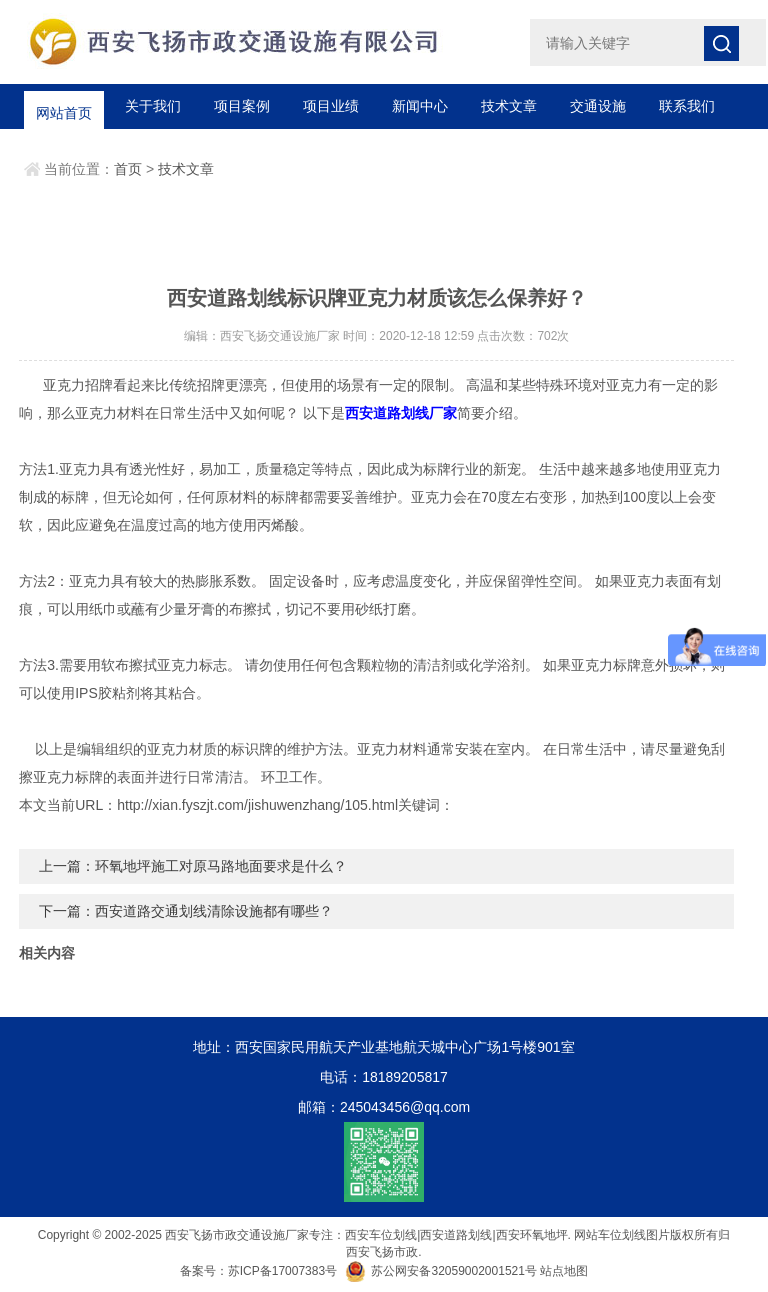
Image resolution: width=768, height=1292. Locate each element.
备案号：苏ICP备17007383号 (258, 1271)
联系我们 (687, 106)
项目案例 (242, 106)
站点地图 (564, 1271)
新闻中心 (420, 106)
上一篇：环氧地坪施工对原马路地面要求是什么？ (193, 866)
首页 (128, 169)
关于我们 (153, 106)
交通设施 (598, 106)
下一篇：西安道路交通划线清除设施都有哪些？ (186, 911)
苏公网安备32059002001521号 (442, 1271)
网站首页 (64, 106)
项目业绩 (331, 106)
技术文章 (509, 106)
